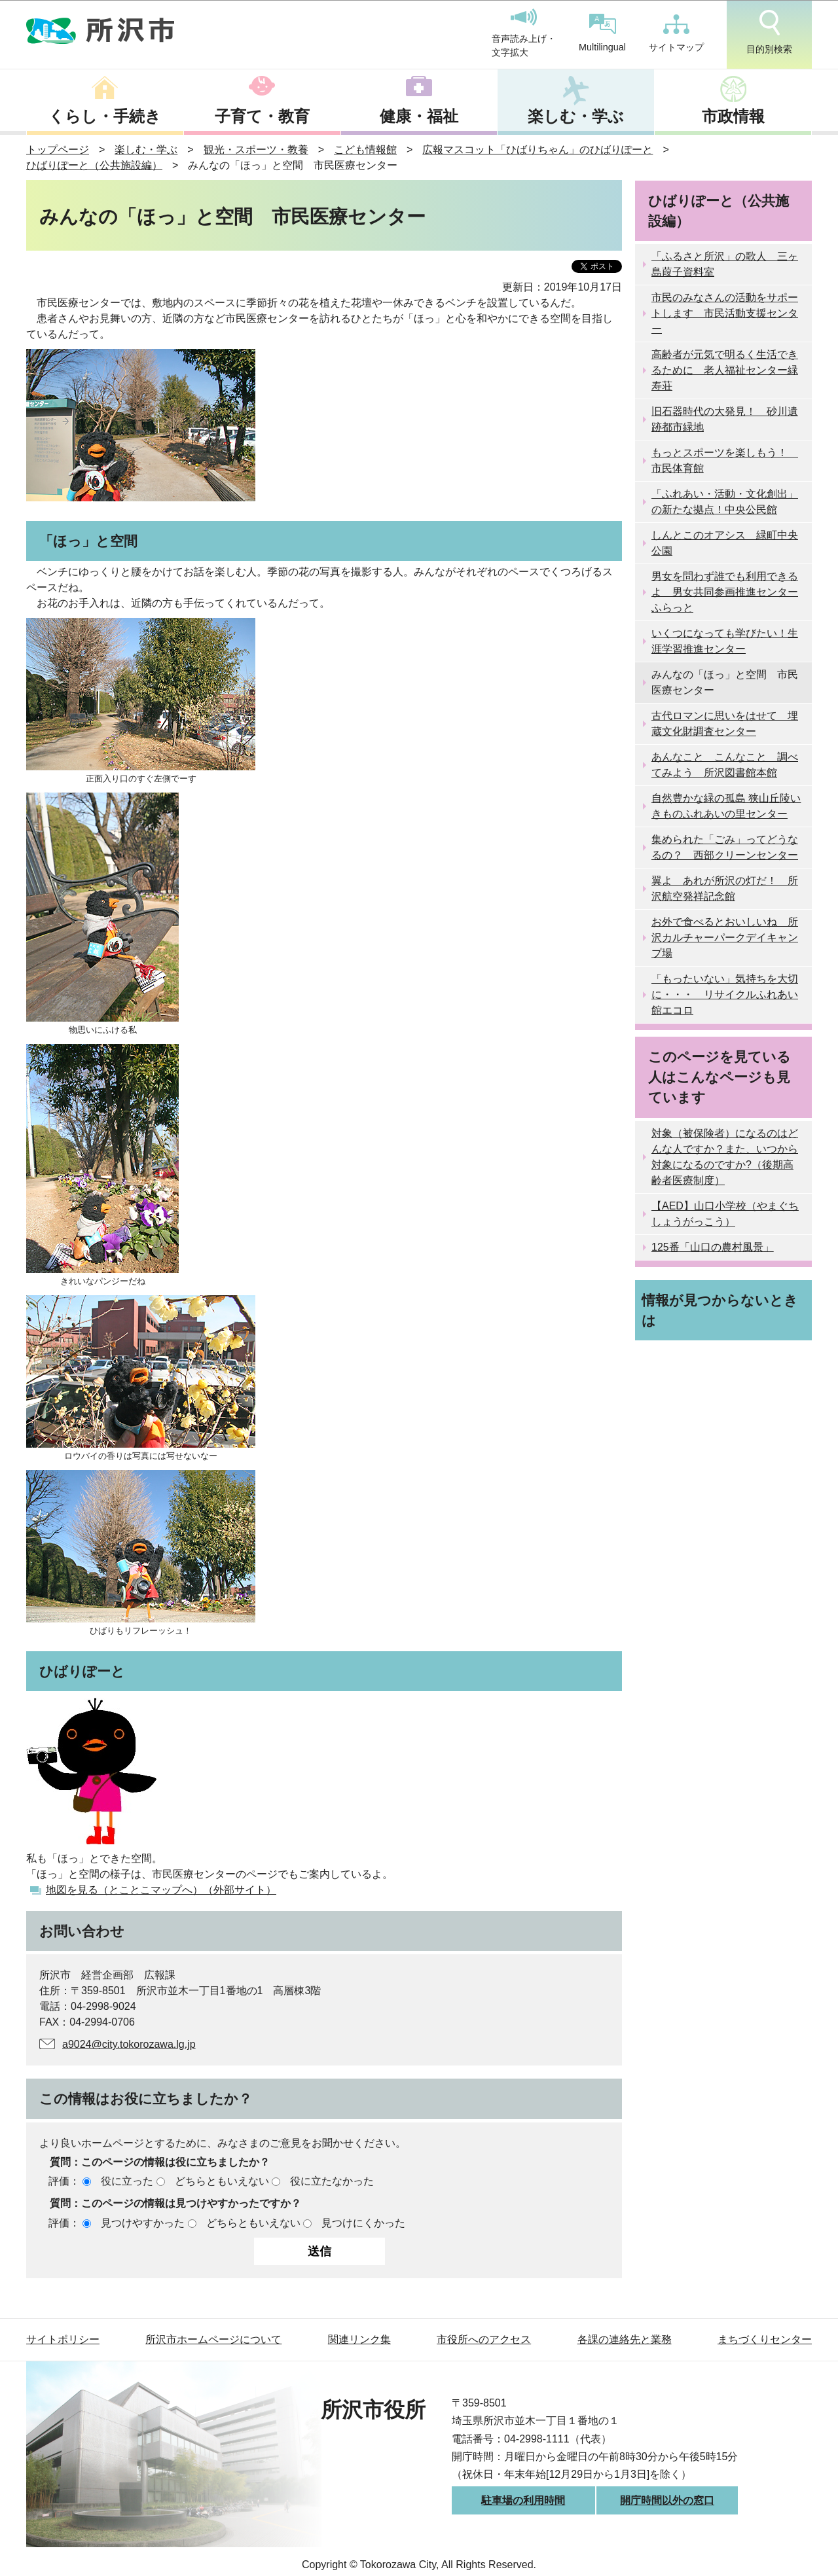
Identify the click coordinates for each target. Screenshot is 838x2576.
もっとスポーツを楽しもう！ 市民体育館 (724, 460)
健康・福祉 (419, 116)
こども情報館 (365, 149)
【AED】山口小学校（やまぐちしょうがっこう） (725, 1213)
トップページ (57, 149)
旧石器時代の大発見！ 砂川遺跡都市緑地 (724, 419)
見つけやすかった (143, 2222)
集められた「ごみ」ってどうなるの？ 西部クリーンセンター (724, 847)
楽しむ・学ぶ (576, 116)
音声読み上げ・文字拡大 (524, 33)
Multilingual (602, 33)
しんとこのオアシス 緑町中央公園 (724, 542)
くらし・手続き (104, 116)
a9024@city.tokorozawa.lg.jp (129, 2044)
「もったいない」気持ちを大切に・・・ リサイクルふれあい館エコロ (724, 994)
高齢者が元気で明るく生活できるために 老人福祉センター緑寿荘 (724, 370)
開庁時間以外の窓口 (667, 2500)
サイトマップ (676, 33)
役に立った (127, 2181)
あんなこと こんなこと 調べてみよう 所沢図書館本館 (724, 764)
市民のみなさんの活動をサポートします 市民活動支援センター (724, 313)
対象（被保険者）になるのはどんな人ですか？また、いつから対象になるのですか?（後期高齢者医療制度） (724, 1157)
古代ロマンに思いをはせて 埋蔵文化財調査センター (724, 723)
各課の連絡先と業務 (624, 2339)
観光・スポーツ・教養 (256, 149)
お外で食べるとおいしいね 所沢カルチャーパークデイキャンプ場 (724, 937)
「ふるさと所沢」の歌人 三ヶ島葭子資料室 (724, 264)
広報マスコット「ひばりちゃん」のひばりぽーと (537, 149)
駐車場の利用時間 (523, 2500)
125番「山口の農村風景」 (712, 1247)
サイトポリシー (63, 2339)
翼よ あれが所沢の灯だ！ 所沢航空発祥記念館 (724, 888)
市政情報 (733, 116)
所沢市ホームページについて (213, 2339)
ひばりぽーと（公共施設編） (94, 165)
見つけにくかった (363, 2222)
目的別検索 (769, 32)
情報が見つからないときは (720, 1310)
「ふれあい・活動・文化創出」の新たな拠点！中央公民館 (724, 501)
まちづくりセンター (765, 2339)
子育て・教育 (262, 116)
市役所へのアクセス (484, 2339)
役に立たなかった (332, 2181)
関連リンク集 (359, 2339)
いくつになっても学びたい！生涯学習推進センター (724, 641)
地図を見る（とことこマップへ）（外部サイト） (161, 1889)
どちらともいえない (222, 2181)
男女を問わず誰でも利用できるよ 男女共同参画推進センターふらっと (724, 592)
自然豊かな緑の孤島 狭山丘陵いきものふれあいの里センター (726, 806)
